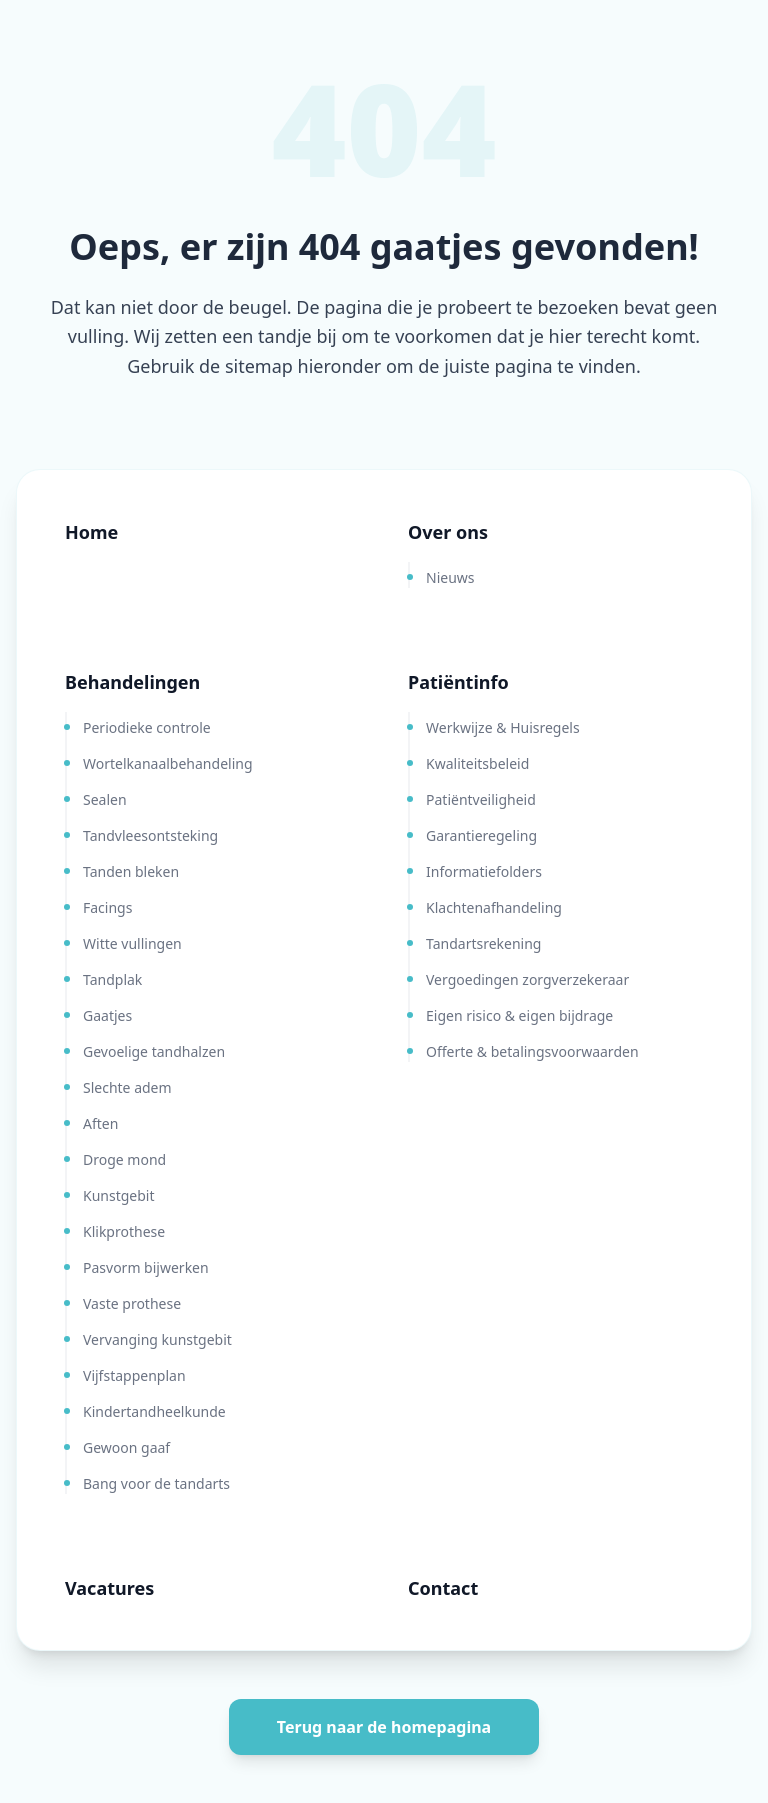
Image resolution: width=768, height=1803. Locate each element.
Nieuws (450, 577)
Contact (443, 1588)
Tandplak (112, 979)
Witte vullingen (132, 943)
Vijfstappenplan (134, 1375)
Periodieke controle (147, 727)
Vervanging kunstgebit (157, 1339)
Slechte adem (127, 1087)
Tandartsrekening (483, 943)
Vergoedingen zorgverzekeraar (527, 979)
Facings (107, 907)
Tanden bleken (131, 871)
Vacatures (109, 1588)
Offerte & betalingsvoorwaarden (532, 1051)
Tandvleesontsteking (150, 835)
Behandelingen (132, 682)
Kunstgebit (119, 1195)
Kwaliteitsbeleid (477, 763)
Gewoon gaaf (126, 1447)
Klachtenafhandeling (494, 907)
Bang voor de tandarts (156, 1483)
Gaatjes (107, 1015)
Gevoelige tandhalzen (154, 1051)
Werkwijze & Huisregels (503, 727)
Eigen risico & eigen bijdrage (519, 1015)
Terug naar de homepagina (384, 1727)
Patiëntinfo (458, 682)
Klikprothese (124, 1231)
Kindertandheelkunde (154, 1411)
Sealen (105, 799)
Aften (100, 1123)
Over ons (448, 532)
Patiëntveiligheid (481, 799)
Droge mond (124, 1159)
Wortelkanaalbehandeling (168, 763)
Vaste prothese (132, 1303)
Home (91, 532)
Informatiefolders (484, 871)
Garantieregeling (481, 835)
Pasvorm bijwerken (146, 1267)
